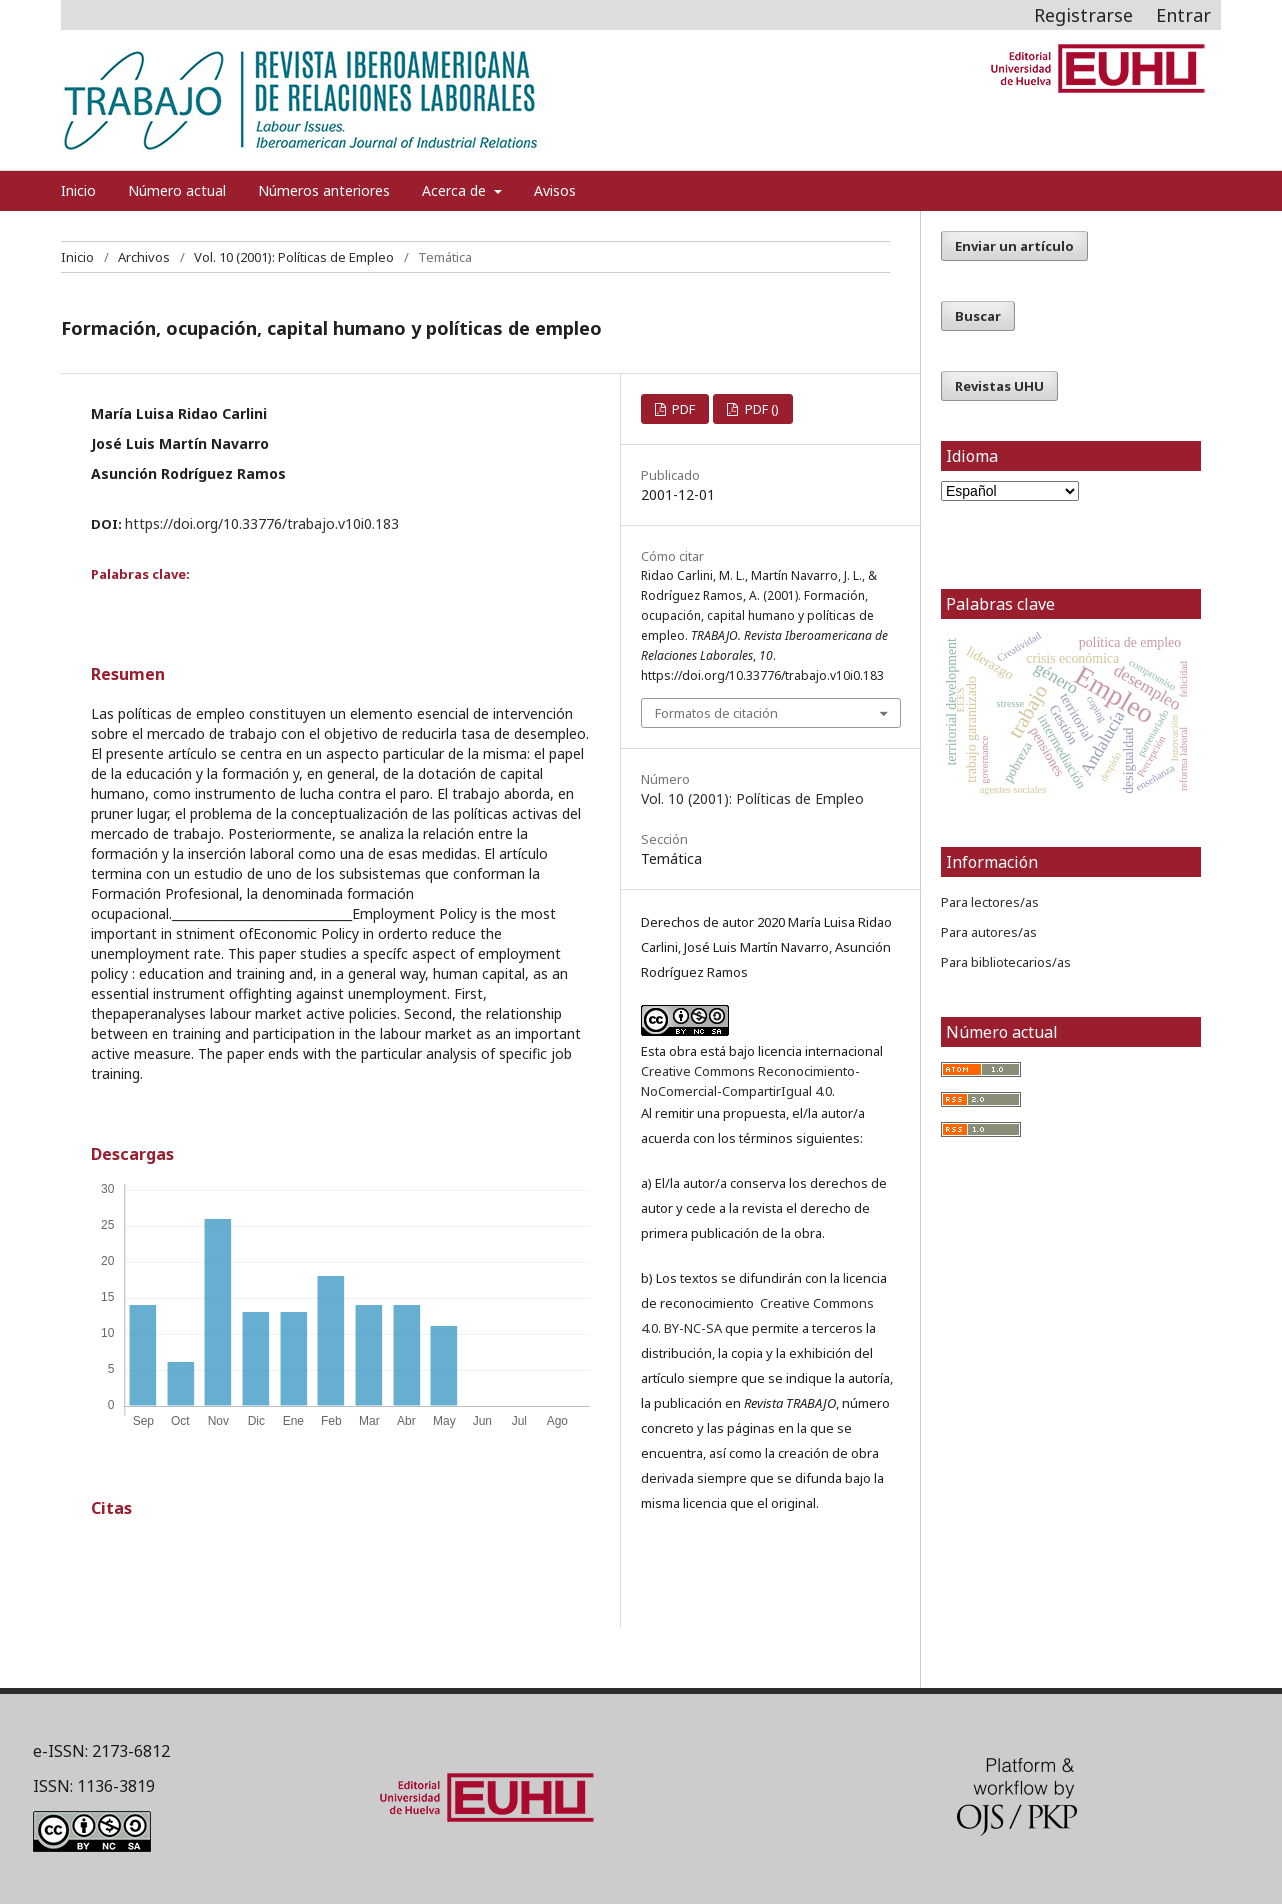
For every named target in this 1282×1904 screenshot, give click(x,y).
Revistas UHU (999, 386)
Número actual (177, 190)
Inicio (78, 190)
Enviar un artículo (1014, 246)
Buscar (978, 316)
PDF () (760, 409)
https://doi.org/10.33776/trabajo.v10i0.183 (262, 523)
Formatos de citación (716, 713)
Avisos (555, 190)
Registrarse (1083, 15)
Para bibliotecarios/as (1006, 962)
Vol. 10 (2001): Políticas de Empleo (294, 257)
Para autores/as (989, 932)
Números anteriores (324, 190)
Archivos (144, 257)
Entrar (1183, 15)
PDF (682, 409)
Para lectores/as (990, 902)
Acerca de (456, 190)
